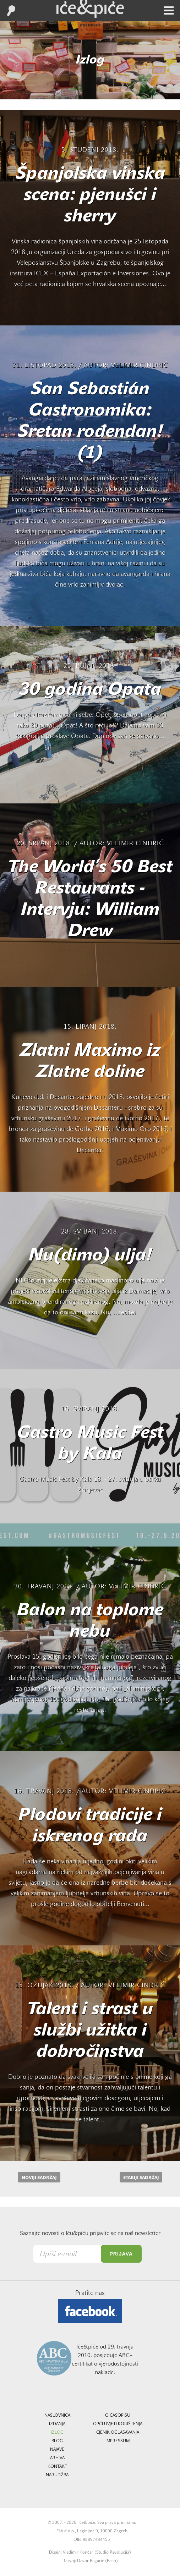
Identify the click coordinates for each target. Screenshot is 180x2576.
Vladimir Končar (78, 2552)
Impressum (117, 2441)
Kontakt (57, 2466)
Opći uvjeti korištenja (117, 2424)
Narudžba (57, 2475)
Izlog (57, 2432)
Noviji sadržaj (39, 2178)
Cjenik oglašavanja (117, 2432)
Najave (57, 2449)
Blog (57, 2441)
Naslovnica (57, 2415)
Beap (111, 2561)
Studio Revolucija (112, 2552)
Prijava (121, 2254)
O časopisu (117, 2415)
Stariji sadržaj (141, 2178)
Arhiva (57, 2458)
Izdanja (57, 2424)
